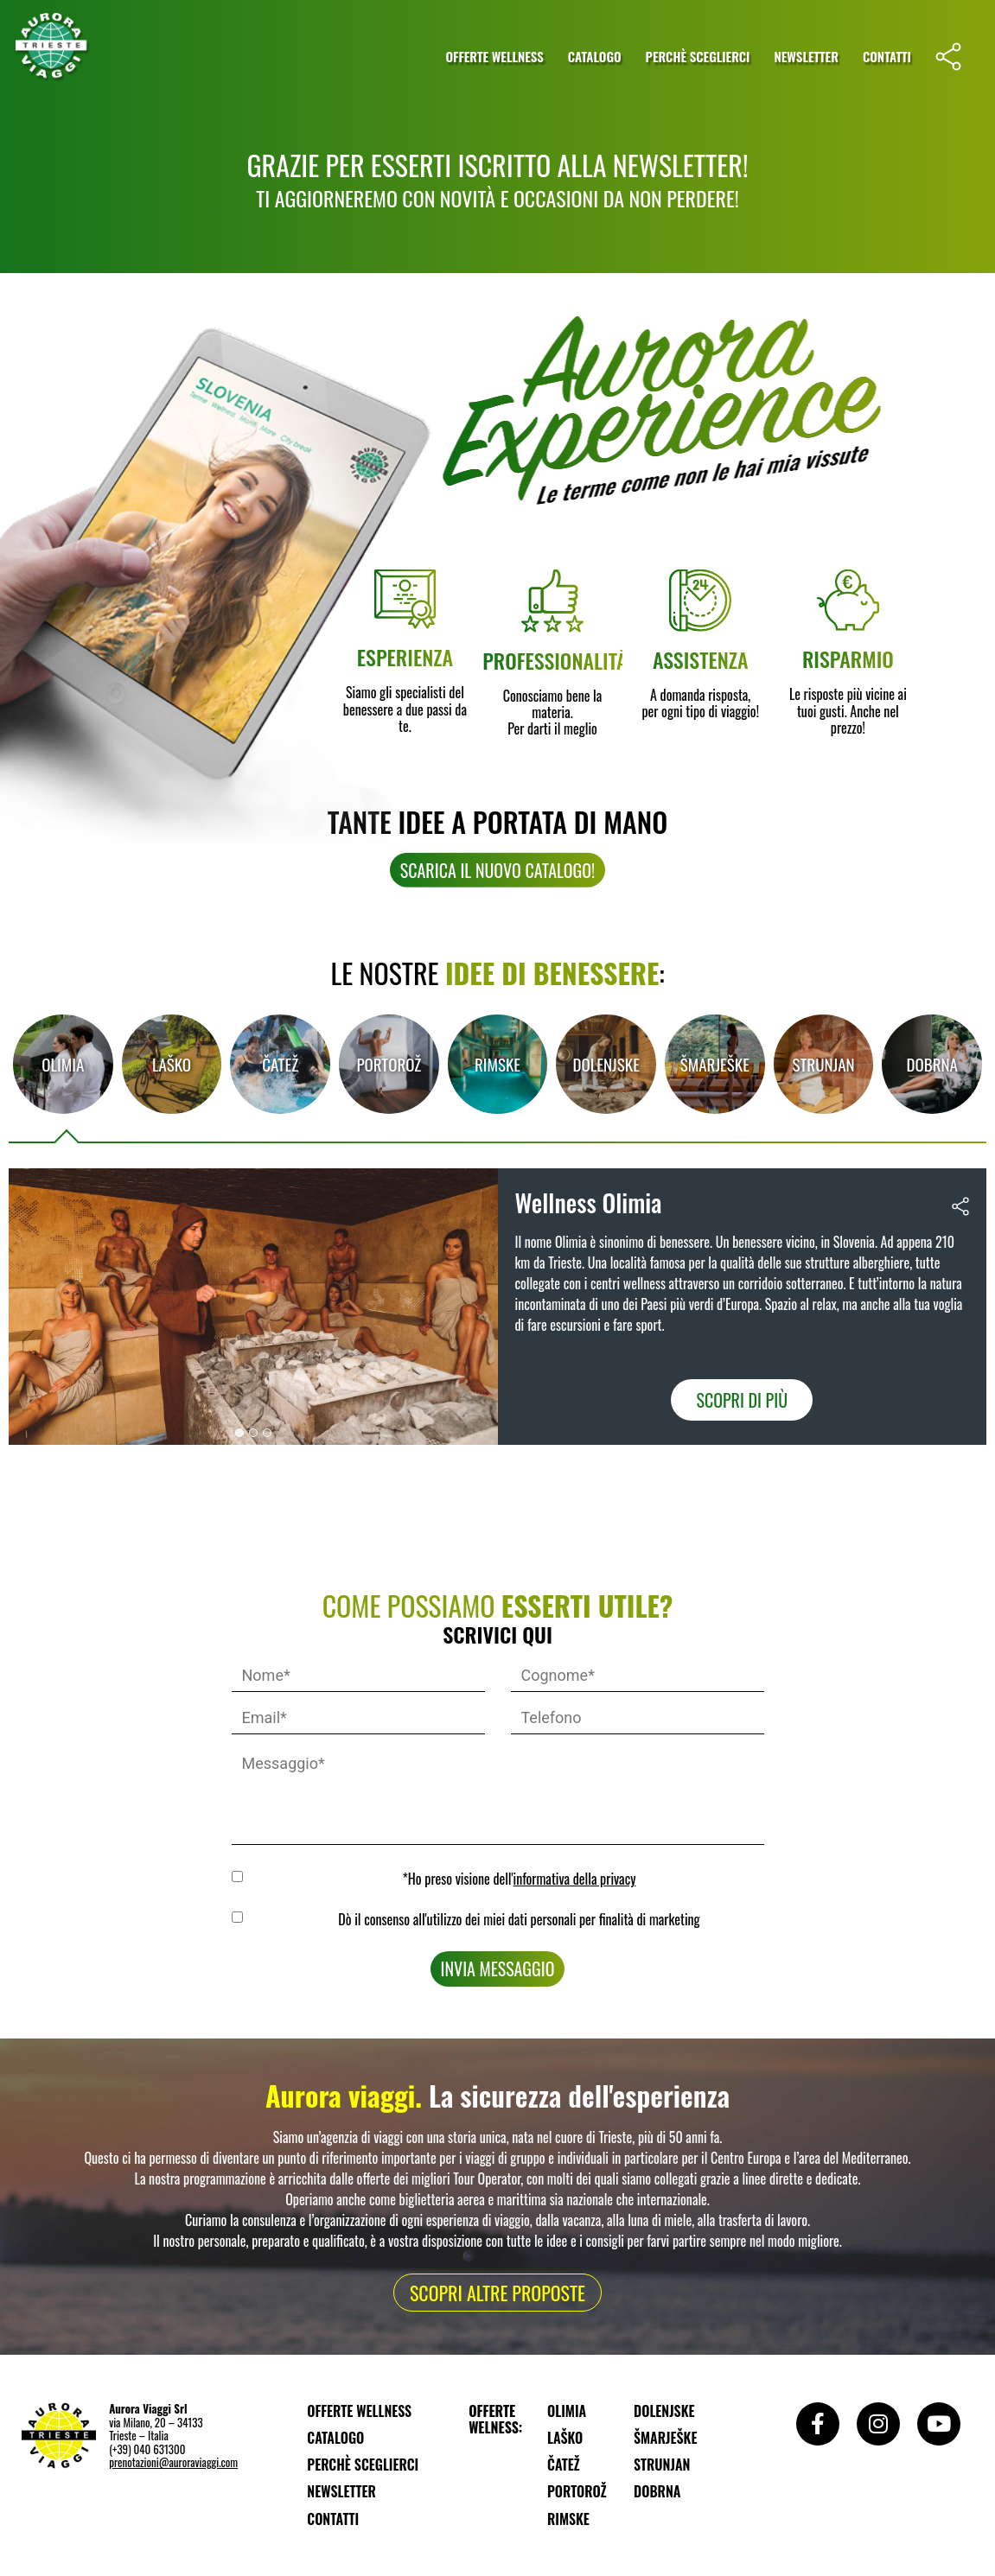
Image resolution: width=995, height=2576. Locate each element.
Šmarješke (714, 1064)
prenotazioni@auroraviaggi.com (173, 2462)
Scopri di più (742, 1400)
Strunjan (823, 1064)
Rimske (497, 1064)
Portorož (388, 1064)
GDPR (240, 1876)
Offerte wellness (494, 56)
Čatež (280, 1064)
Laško (171, 1064)
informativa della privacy (574, 1878)
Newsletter (806, 56)
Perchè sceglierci (698, 56)
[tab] (63, 1064)
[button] (497, 933)
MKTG (240, 1917)
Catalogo (595, 56)
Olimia (62, 1064)
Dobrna (931, 1064)
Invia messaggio (498, 1968)
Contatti (887, 56)
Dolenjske (605, 1064)
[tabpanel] (497, 1307)
